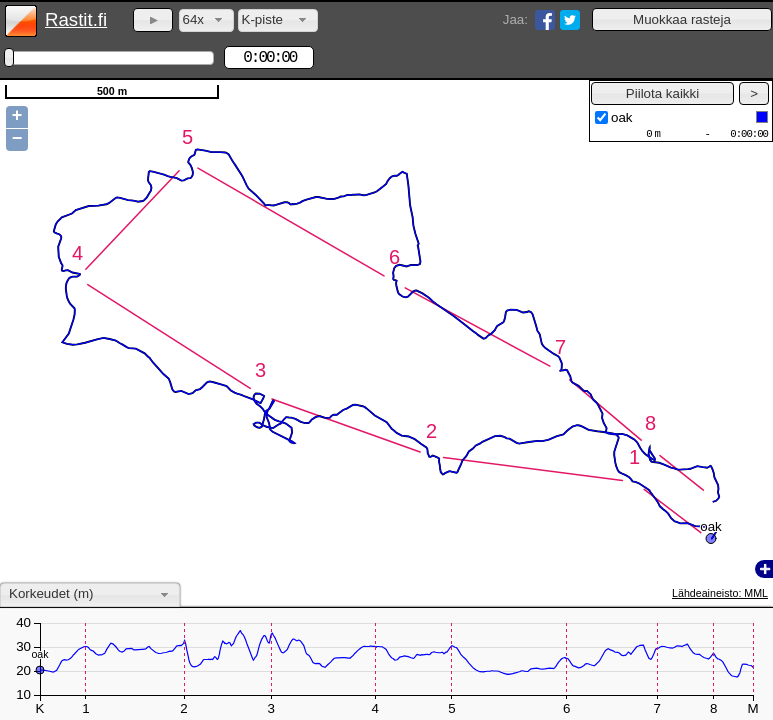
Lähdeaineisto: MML (720, 593)
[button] (682, 19)
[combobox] (206, 20)
